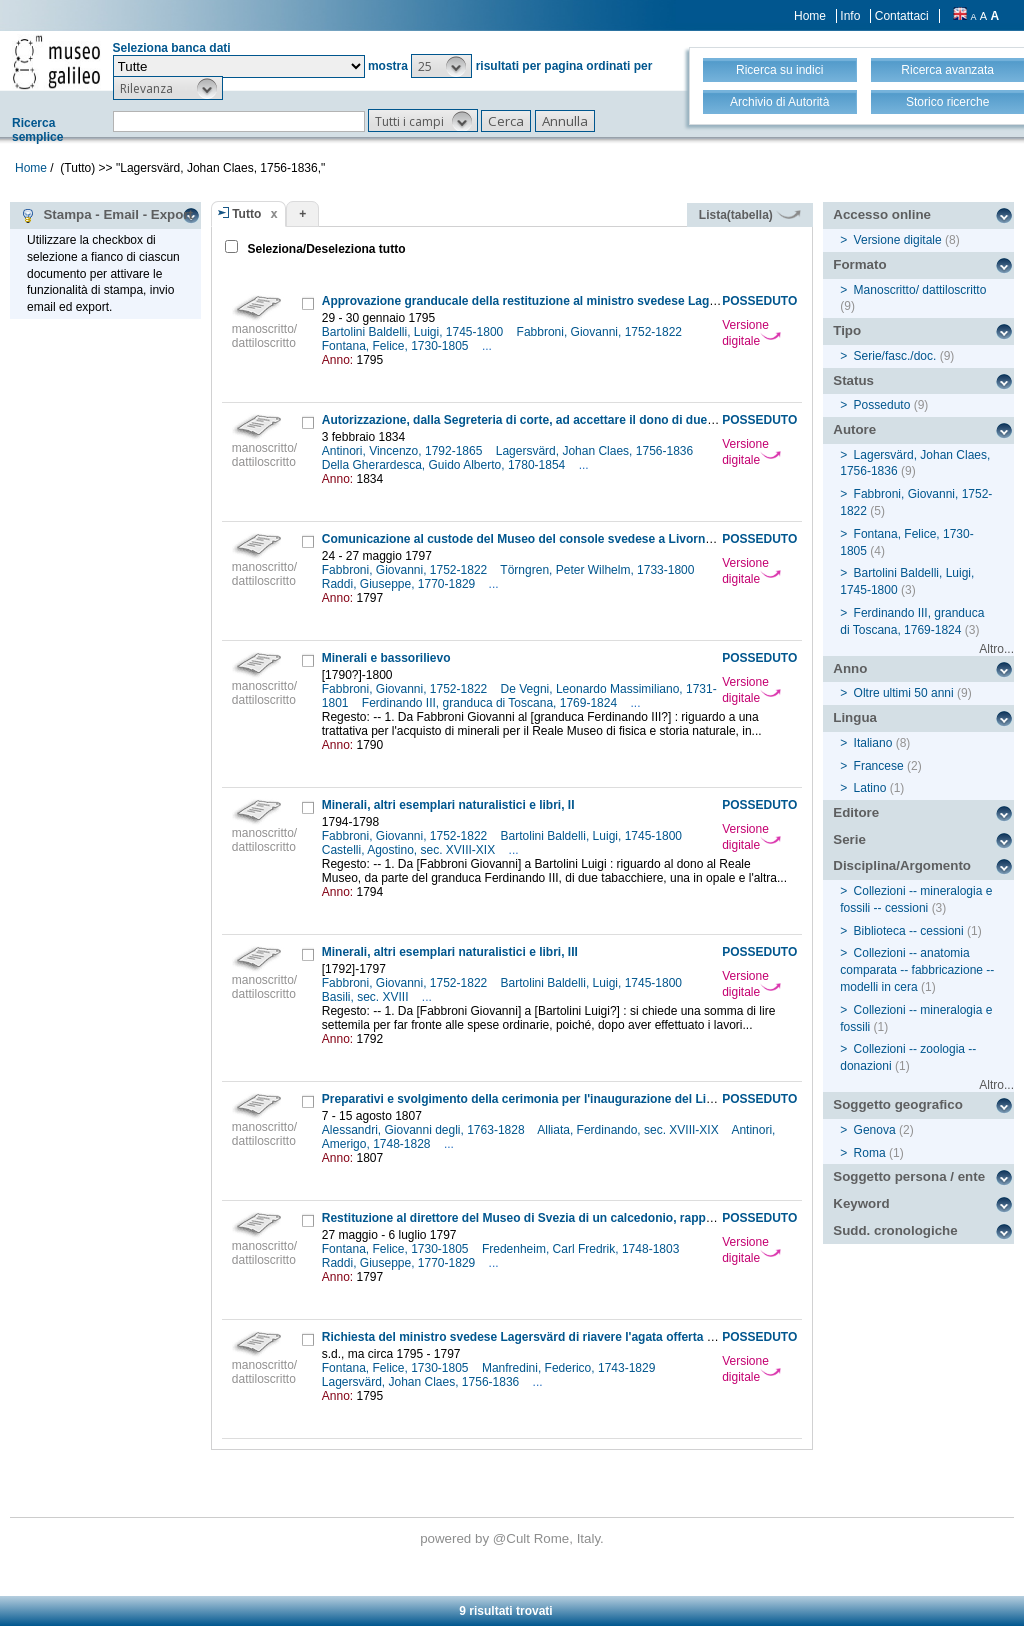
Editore (856, 812)
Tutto (246, 214)
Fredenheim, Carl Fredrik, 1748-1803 (582, 1249)
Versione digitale (751, 333)
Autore (854, 429)
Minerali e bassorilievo (386, 658)
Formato (859, 264)
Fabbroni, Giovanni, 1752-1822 (601, 332)
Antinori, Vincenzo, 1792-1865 (404, 451)
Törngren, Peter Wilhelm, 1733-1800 (598, 570)
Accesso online (882, 214)
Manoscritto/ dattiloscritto (920, 290)
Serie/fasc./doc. (895, 356)
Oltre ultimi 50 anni (904, 693)
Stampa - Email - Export (106, 215)
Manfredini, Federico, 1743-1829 (570, 1368)
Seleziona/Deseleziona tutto (324, 249)
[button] (441, 66)
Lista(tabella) (750, 215)
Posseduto (882, 405)
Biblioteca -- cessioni (909, 931)
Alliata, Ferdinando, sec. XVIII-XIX (629, 1130)
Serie (849, 839)
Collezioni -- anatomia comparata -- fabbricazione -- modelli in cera (917, 970)
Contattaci (902, 16)
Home (810, 16)
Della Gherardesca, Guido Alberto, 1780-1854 (445, 465)
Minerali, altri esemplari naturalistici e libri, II (448, 805)
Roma (870, 1153)
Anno (850, 668)
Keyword (861, 1203)
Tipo (847, 330)
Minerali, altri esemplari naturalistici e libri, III (450, 952)
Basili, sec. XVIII (367, 997)
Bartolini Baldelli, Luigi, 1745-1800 (414, 332)
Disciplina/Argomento (902, 865)
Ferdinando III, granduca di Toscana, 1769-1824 (491, 703)
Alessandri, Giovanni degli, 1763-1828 (425, 1130)
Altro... (996, 649)
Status (853, 380)
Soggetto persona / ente (909, 1176)
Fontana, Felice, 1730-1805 (397, 346)
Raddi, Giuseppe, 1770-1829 (400, 584)
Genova (875, 1130)
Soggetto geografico (898, 1104)
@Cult (513, 1538)
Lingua (855, 717)
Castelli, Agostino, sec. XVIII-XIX (410, 850)
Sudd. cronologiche (895, 1230)
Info (850, 16)
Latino (870, 788)
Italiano (873, 743)
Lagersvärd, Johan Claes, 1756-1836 (596, 451)
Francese (879, 766)
